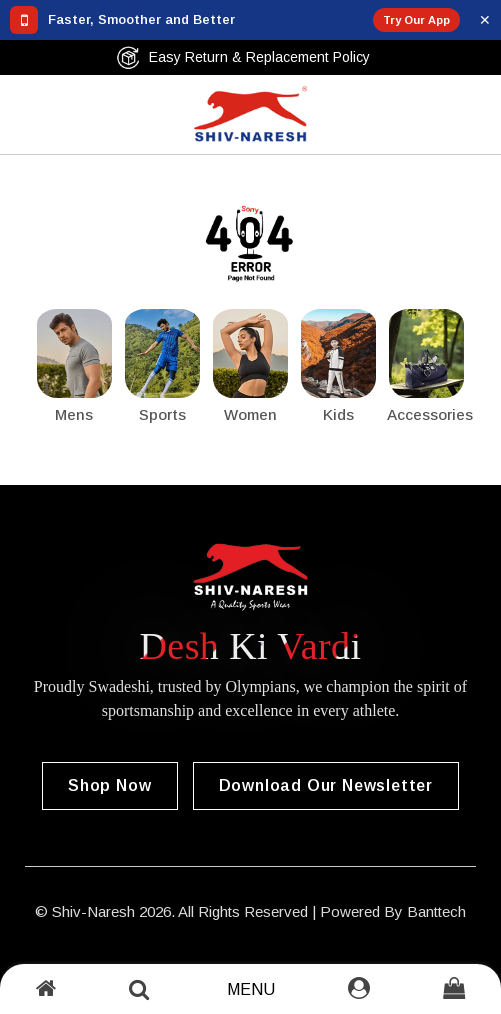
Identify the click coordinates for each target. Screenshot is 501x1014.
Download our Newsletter (326, 785)
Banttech (436, 911)
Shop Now (109, 785)
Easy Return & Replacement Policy (243, 57)
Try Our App (416, 20)
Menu (251, 989)
